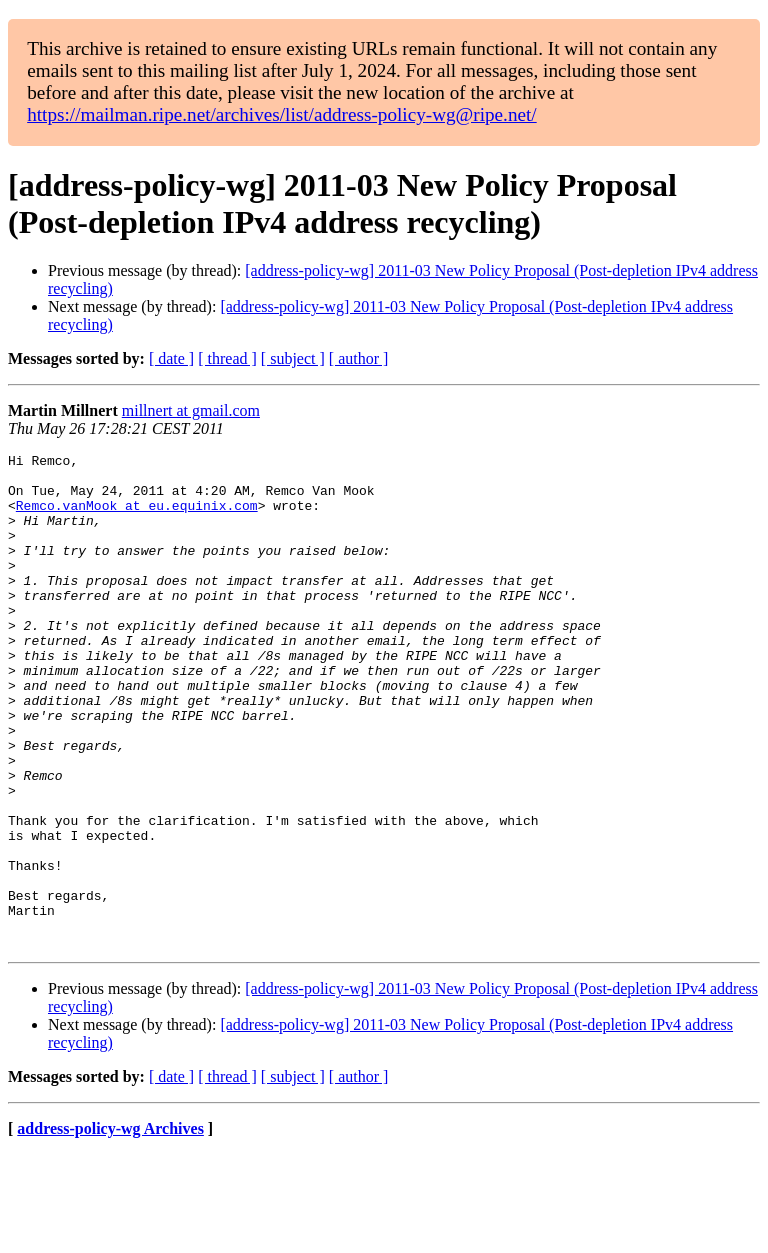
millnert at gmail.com (191, 410)
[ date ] (171, 358)
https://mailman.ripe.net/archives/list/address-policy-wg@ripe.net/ (282, 114)
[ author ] (359, 358)
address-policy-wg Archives (110, 1227)
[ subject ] (293, 358)
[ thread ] (227, 358)
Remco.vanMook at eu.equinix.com (137, 517)
